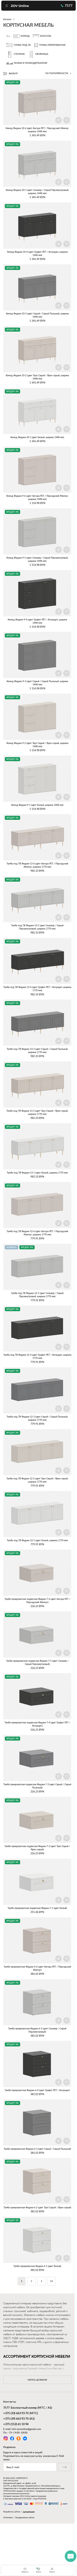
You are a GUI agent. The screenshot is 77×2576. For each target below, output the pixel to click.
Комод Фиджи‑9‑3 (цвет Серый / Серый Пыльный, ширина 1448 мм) (37, 683)
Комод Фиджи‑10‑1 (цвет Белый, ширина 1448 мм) (37, 437)
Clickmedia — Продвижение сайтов (18, 2517)
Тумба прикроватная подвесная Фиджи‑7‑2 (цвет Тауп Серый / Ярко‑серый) (37, 1848)
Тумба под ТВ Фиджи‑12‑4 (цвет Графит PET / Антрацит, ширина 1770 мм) (37, 1356)
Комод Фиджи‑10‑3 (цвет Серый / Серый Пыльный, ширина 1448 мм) (37, 315)
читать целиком (37, 2380)
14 (51, 2281)
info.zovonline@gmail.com (26, 2429)
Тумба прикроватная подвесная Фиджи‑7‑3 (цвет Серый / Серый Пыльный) (37, 1786)
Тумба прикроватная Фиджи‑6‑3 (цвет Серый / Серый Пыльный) (37, 2148)
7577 (66, 5)
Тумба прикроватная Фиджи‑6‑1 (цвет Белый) (37, 2266)
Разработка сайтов (11, 2512)
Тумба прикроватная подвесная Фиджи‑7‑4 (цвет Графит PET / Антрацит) (37, 1724)
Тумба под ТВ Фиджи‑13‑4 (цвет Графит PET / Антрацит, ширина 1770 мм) (37, 989)
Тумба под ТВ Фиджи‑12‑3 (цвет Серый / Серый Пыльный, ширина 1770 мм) (37, 1418)
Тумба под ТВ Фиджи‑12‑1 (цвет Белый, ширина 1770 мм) (37, 1540)
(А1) (19, 2419)
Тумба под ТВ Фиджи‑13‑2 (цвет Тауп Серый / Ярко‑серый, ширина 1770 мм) (37, 1112)
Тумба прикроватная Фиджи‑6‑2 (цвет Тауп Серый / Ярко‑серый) (37, 2207)
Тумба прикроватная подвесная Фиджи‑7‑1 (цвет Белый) (37, 1908)
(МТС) (20, 2414)
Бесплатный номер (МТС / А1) (27, 2408)
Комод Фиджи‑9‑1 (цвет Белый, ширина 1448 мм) (37, 805)
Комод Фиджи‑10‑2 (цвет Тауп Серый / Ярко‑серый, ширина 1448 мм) (37, 377)
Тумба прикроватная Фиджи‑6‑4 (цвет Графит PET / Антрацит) (37, 2090)
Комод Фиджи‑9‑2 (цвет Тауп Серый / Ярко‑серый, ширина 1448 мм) (37, 745)
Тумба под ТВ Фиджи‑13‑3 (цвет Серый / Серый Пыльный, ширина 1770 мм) (37, 1050)
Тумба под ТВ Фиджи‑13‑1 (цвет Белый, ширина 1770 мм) (37, 1172)
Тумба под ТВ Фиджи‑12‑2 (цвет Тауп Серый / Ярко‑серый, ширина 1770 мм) (37, 1480)
